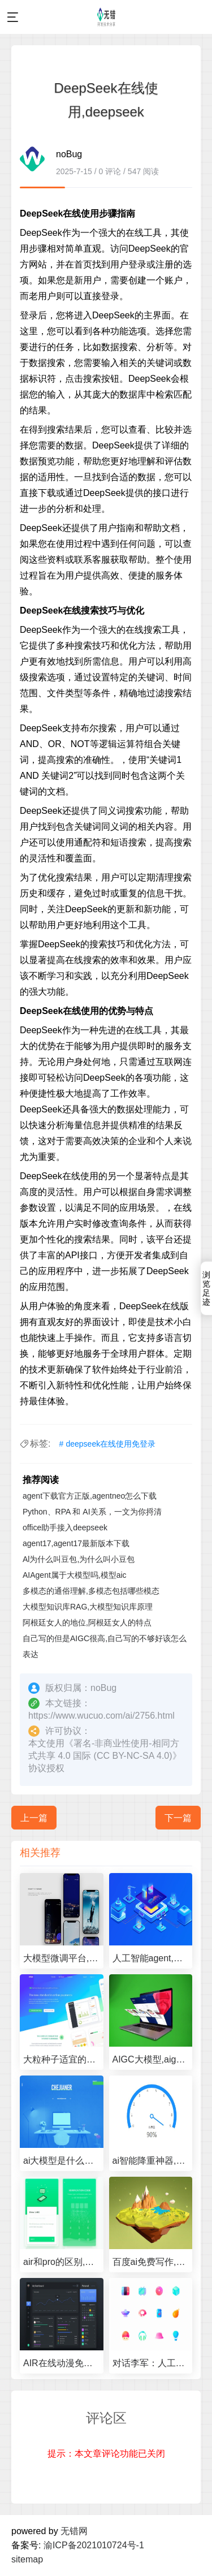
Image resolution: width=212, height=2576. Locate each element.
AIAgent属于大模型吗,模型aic (75, 1575)
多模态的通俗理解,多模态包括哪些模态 (91, 1590)
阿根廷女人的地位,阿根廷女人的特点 (87, 1622)
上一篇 (33, 1817)
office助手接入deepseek (65, 1527)
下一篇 (178, 1817)
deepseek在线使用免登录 (110, 1443)
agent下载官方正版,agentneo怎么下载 (90, 1495)
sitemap (27, 2559)
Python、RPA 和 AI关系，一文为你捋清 (92, 1511)
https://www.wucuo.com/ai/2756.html (101, 1715)
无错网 (74, 2531)
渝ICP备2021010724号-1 (94, 2545)
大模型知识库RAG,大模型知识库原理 (88, 1606)
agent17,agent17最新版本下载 (76, 1543)
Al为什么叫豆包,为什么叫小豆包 (79, 1559)
